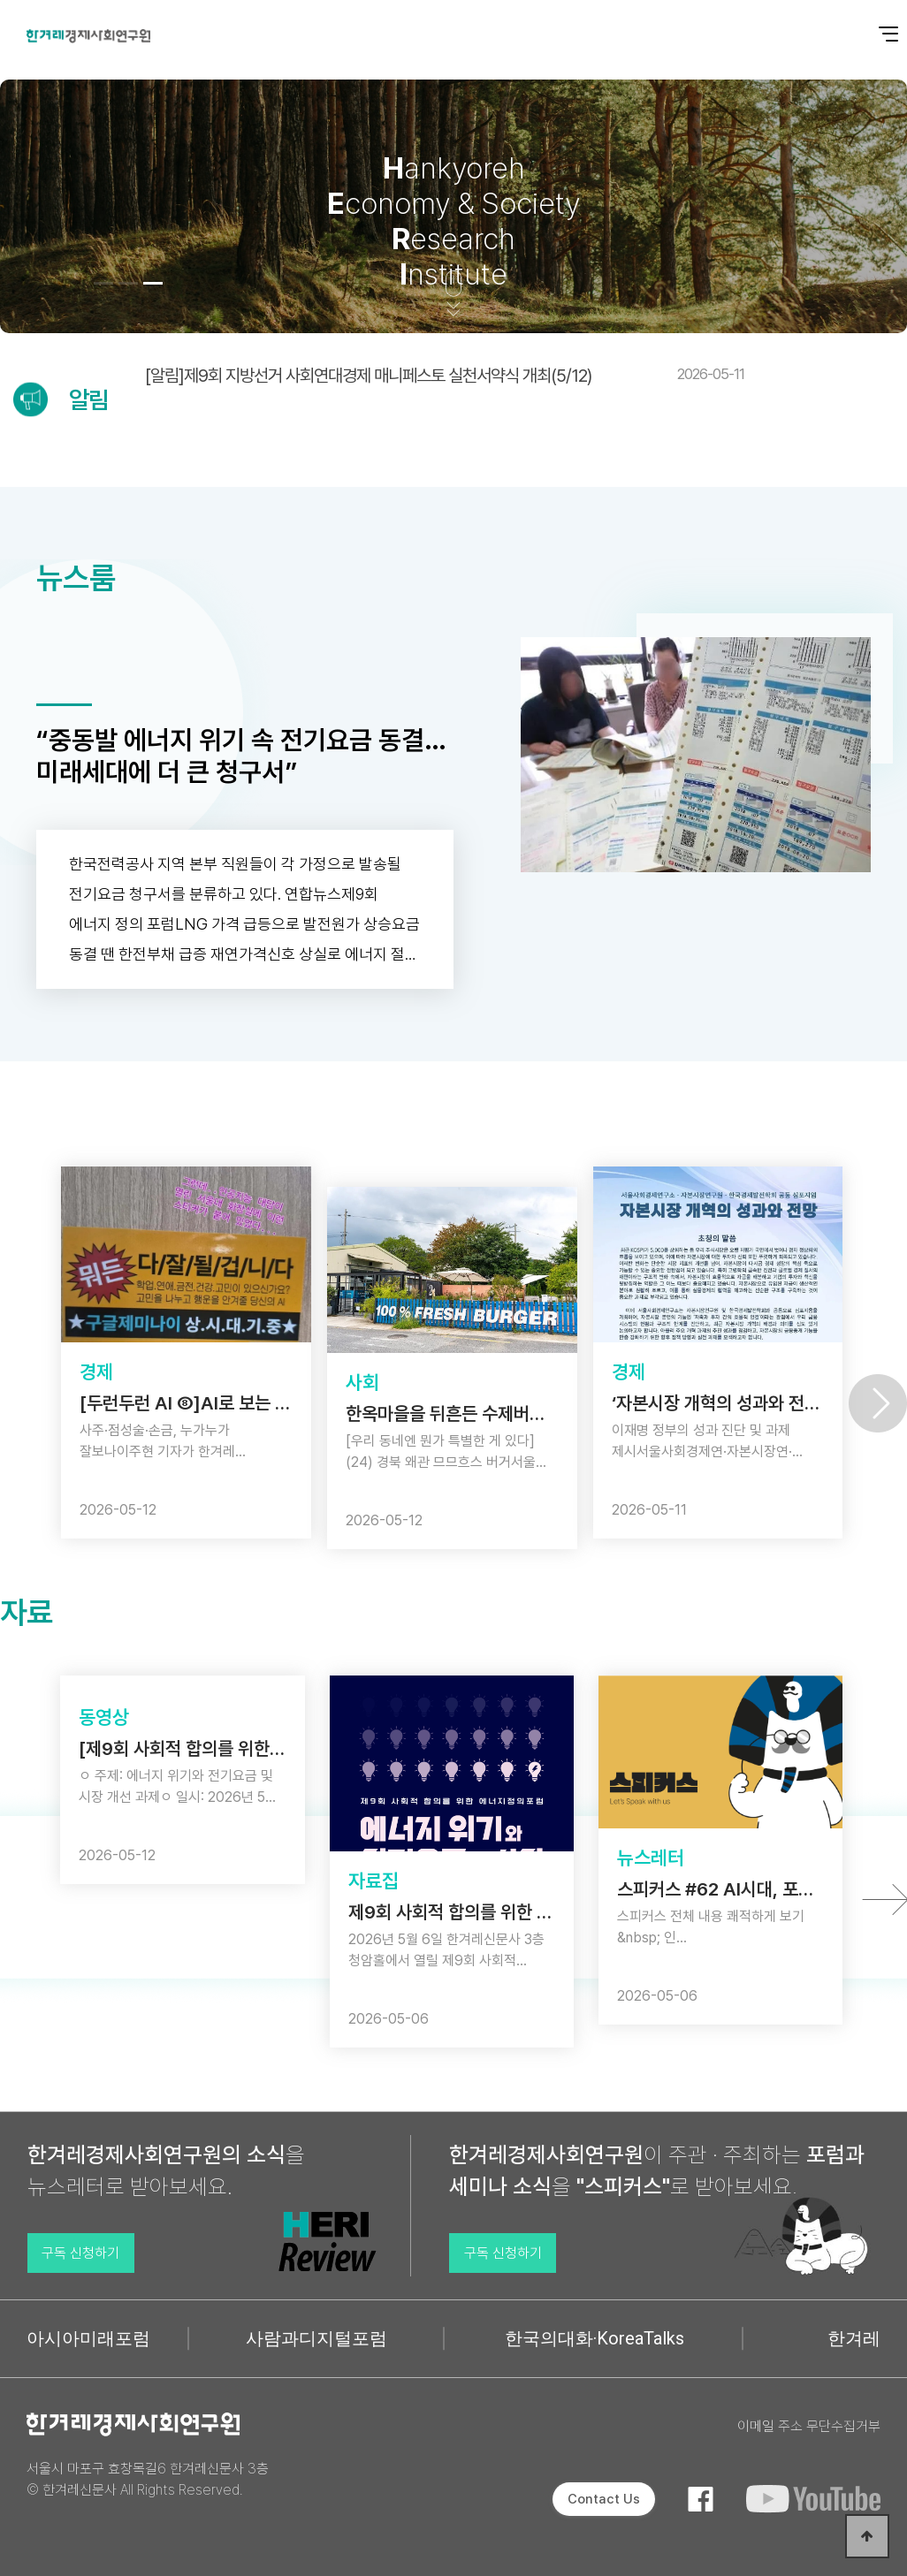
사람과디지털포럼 (316, 2338)
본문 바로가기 (0, 0)
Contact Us (604, 2499)
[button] (103, 283)
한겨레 (853, 2338)
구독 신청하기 (80, 2253)
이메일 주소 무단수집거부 (808, 2426)
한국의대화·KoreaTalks (594, 2338)
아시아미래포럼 (88, 2338)
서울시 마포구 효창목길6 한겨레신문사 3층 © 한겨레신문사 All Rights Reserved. (148, 2479)
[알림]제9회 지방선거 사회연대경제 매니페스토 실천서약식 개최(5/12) (444, 375)
